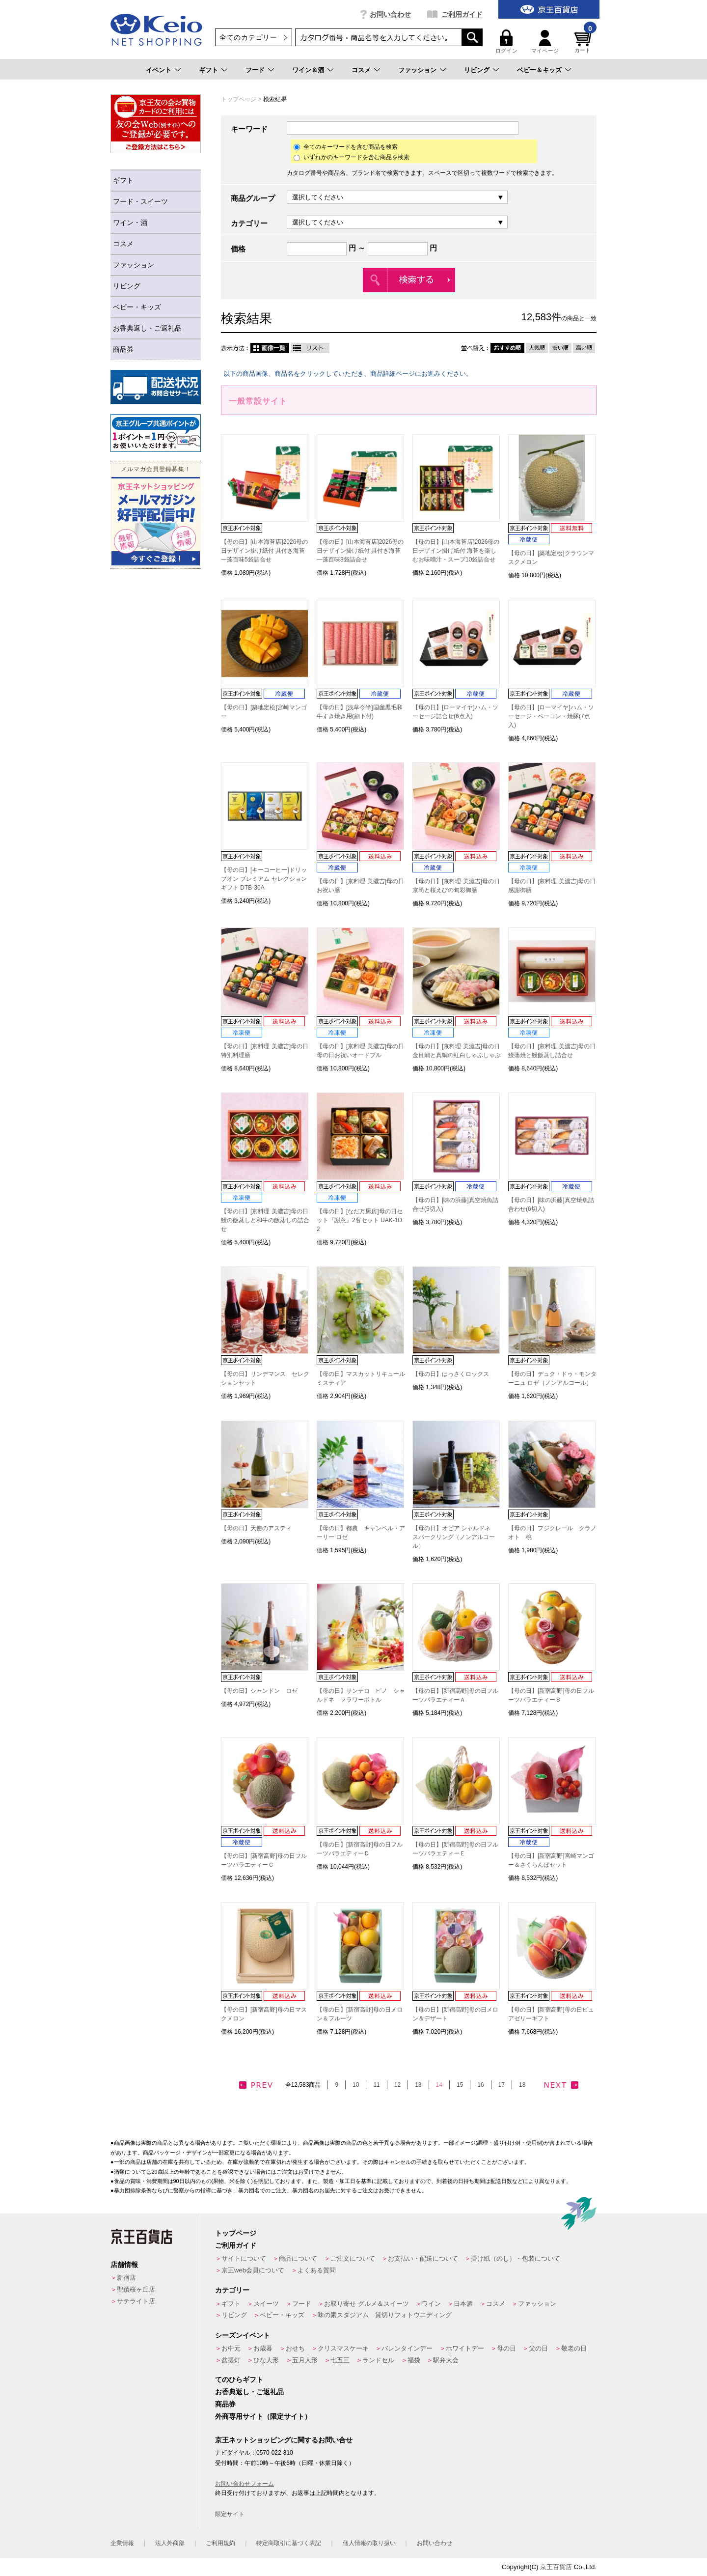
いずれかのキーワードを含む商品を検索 (351, 157)
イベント (158, 70)
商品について (298, 2258)
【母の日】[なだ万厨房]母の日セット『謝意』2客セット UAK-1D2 (360, 1220)
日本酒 (463, 2303)
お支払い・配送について (423, 2258)
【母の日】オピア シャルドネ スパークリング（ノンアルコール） (454, 1537)
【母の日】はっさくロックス (450, 1374)
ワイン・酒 (130, 222)
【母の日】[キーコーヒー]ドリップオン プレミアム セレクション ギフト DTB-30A (264, 879)
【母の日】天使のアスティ (256, 1528)
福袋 (414, 2360)
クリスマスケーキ (343, 2348)
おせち (295, 2348)
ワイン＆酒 (308, 70)
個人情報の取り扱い (369, 2543)
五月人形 (305, 2360)
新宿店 (126, 2277)
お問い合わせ (390, 14)
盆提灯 (231, 2360)
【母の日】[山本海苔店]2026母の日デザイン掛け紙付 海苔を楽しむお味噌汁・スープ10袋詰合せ (455, 550)
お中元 (231, 2348)
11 (376, 2084)
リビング (476, 70)
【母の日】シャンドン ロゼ (259, 1690)
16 (480, 2084)
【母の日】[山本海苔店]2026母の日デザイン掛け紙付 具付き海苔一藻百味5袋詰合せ (264, 550)
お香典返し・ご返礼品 (147, 328)
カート (584, 41)
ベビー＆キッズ (539, 70)
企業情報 (122, 2543)
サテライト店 (136, 2301)
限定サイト (230, 2514)
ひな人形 (266, 2360)
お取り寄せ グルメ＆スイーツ (366, 2303)
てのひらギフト (239, 2379)
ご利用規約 (220, 2543)
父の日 (538, 2348)
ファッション (417, 70)
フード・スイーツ (140, 201)
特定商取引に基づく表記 (288, 2543)
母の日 (506, 2348)
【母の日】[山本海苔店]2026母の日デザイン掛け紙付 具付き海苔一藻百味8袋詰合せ (360, 550)
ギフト (208, 70)
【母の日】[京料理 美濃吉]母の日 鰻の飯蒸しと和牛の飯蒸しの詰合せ (265, 1220)
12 (397, 2084)
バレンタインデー (407, 2348)
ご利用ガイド (462, 14)
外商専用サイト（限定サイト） (263, 2416)
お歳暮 (262, 2348)
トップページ (238, 99)
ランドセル (378, 2360)
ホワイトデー (465, 2348)
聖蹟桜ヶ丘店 (136, 2289)
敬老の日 (574, 2348)
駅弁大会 (446, 2360)
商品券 (123, 349)
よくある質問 (317, 2270)
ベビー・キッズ (137, 307)
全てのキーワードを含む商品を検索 (346, 146)
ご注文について (352, 2258)
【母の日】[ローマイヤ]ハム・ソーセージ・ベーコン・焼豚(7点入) (551, 716)
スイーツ (266, 2303)
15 (460, 2084)
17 (501, 2084)
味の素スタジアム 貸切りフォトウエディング (385, 2315)
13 (418, 2084)
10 (356, 2084)
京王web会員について (252, 2270)
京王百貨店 (556, 2567)
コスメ (361, 70)
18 (522, 2084)
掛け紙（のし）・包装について (515, 2258)
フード (255, 70)
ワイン (431, 2303)
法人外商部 (170, 2543)
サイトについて (243, 2258)
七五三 (340, 2360)
